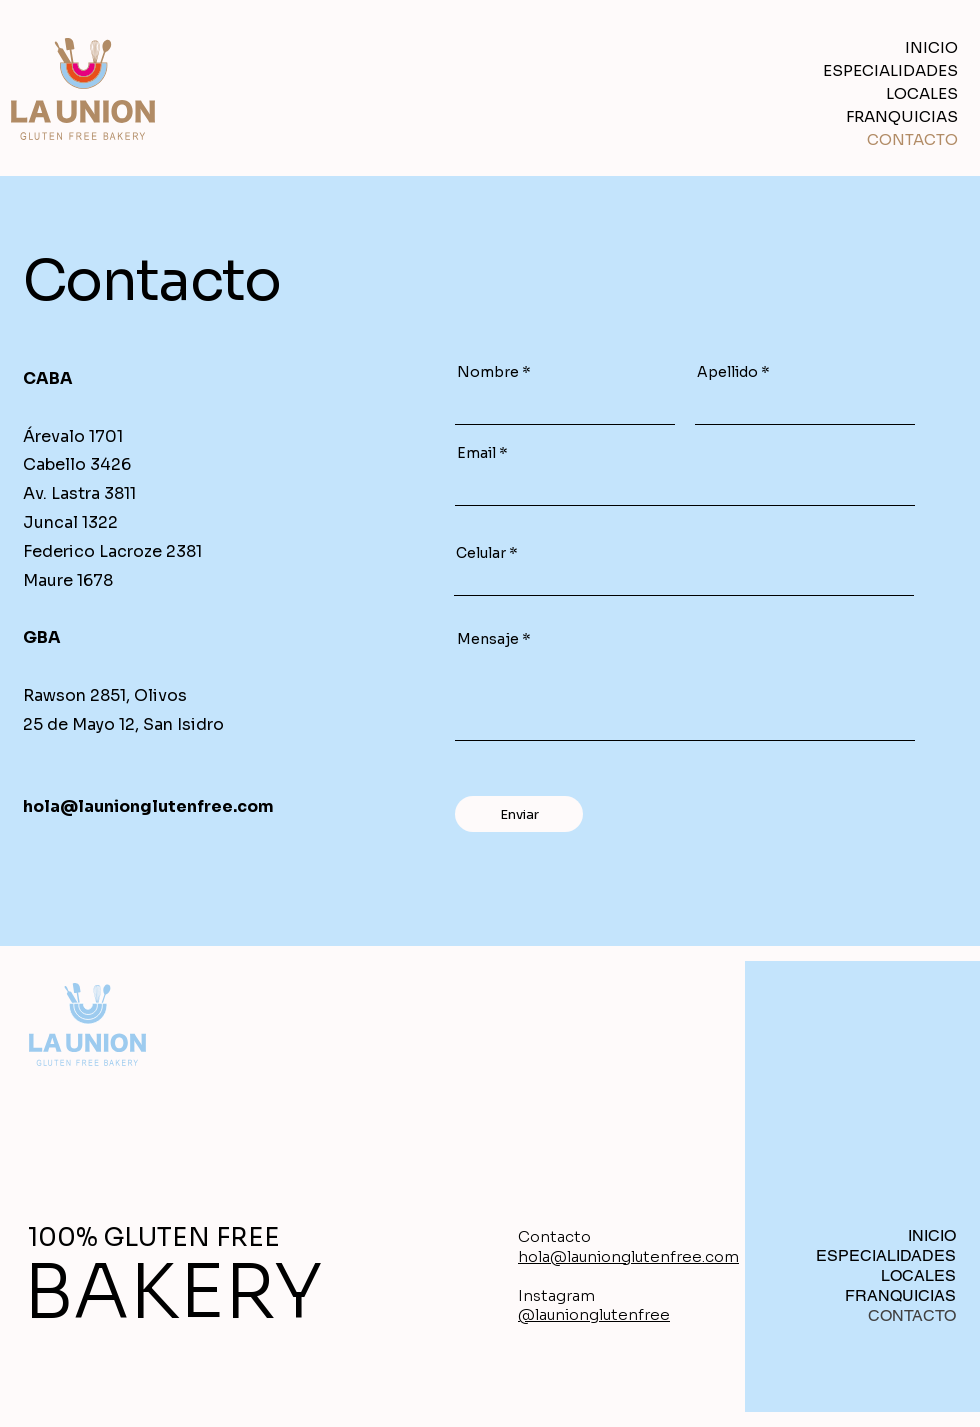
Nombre (488, 372)
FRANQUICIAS (902, 116)
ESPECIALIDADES (899, 70)
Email (476, 453)
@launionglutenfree (594, 1314)
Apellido (727, 372)
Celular (481, 553)
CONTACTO (912, 139)
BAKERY (173, 1292)
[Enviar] (519, 814)
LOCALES (922, 93)
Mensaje (488, 639)
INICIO (931, 47)
